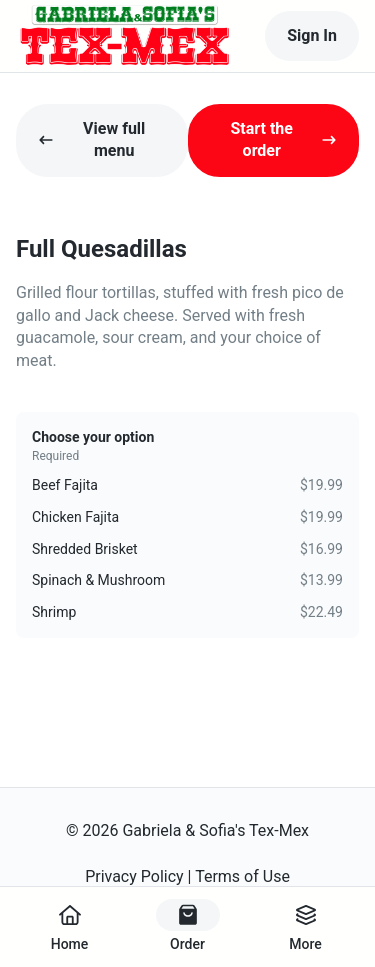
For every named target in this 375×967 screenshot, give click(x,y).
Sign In (312, 35)
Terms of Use (242, 876)
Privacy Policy (134, 876)
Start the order (283, 139)
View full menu (91, 139)
